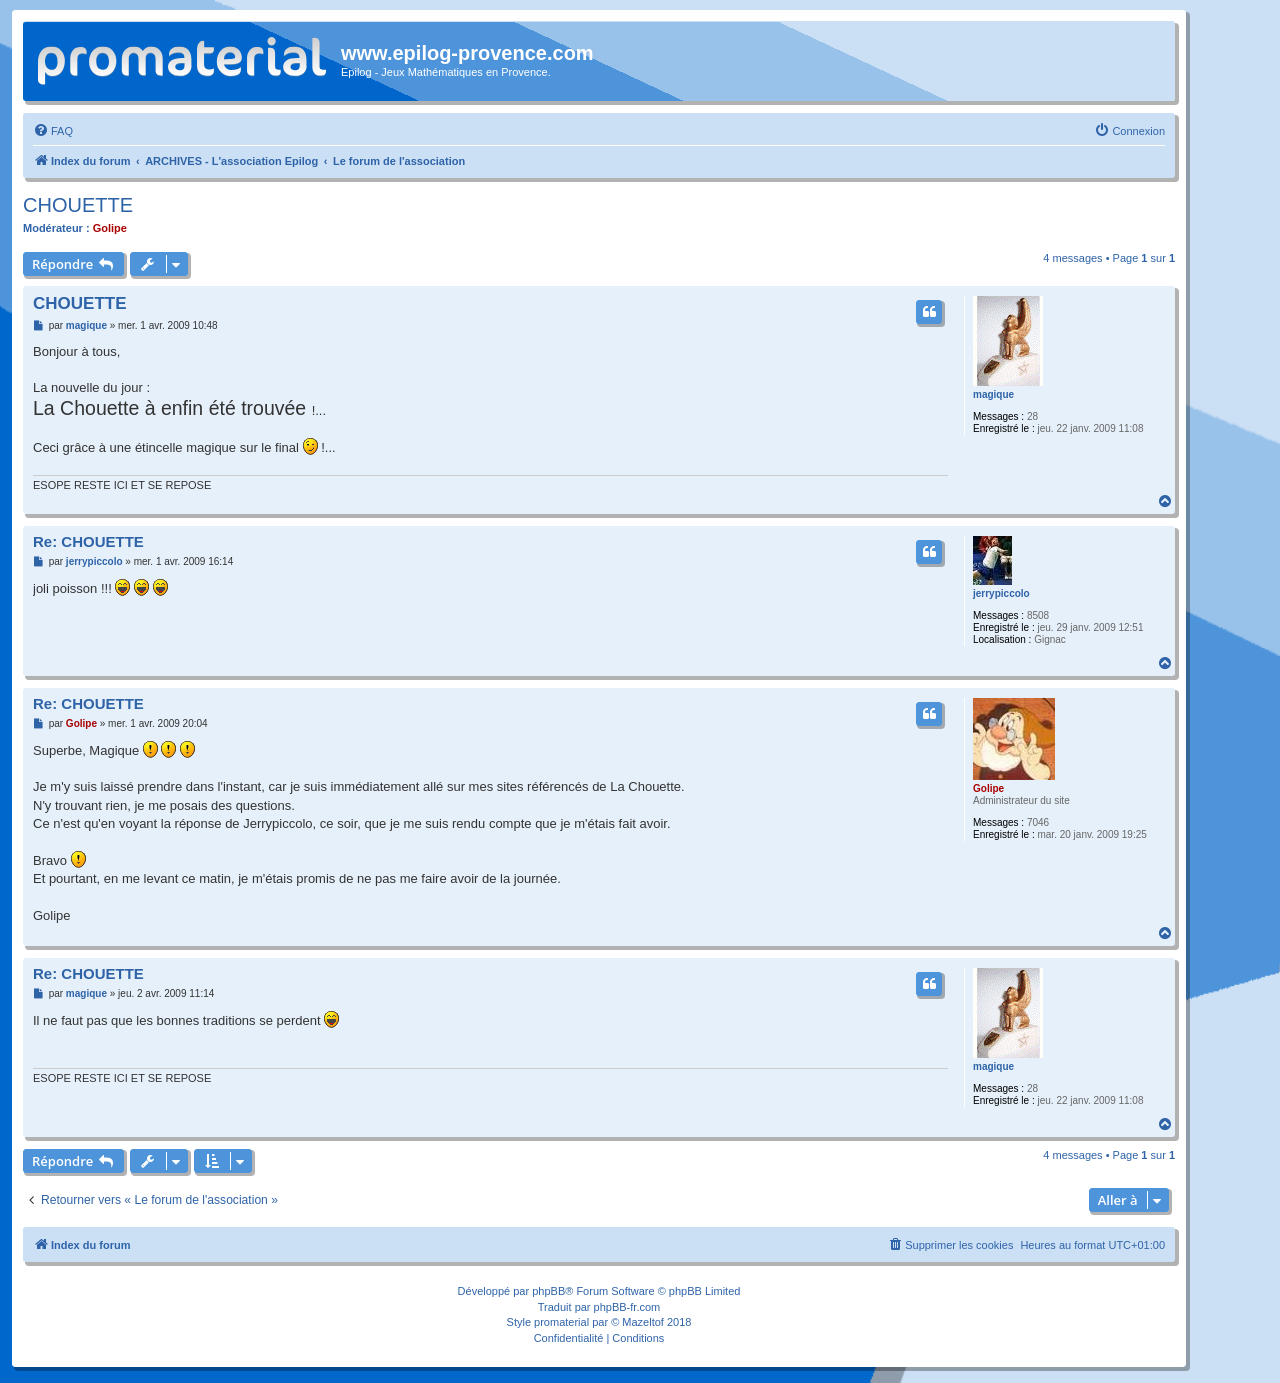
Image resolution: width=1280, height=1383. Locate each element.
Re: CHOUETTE (88, 541)
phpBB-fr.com (627, 1307)
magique (993, 394)
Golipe (110, 228)
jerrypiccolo (1001, 593)
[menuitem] (53, 131)
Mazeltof (643, 1322)
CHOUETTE (78, 205)
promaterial (561, 1322)
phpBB (548, 1291)
